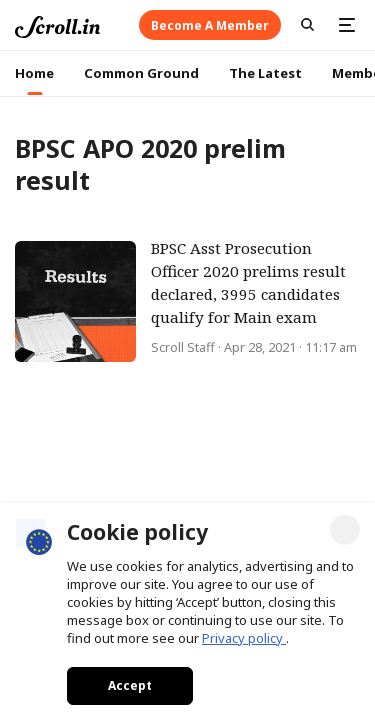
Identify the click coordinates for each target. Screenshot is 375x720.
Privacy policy (244, 638)
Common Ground (141, 73)
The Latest (265, 73)
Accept (130, 685)
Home (34, 73)
